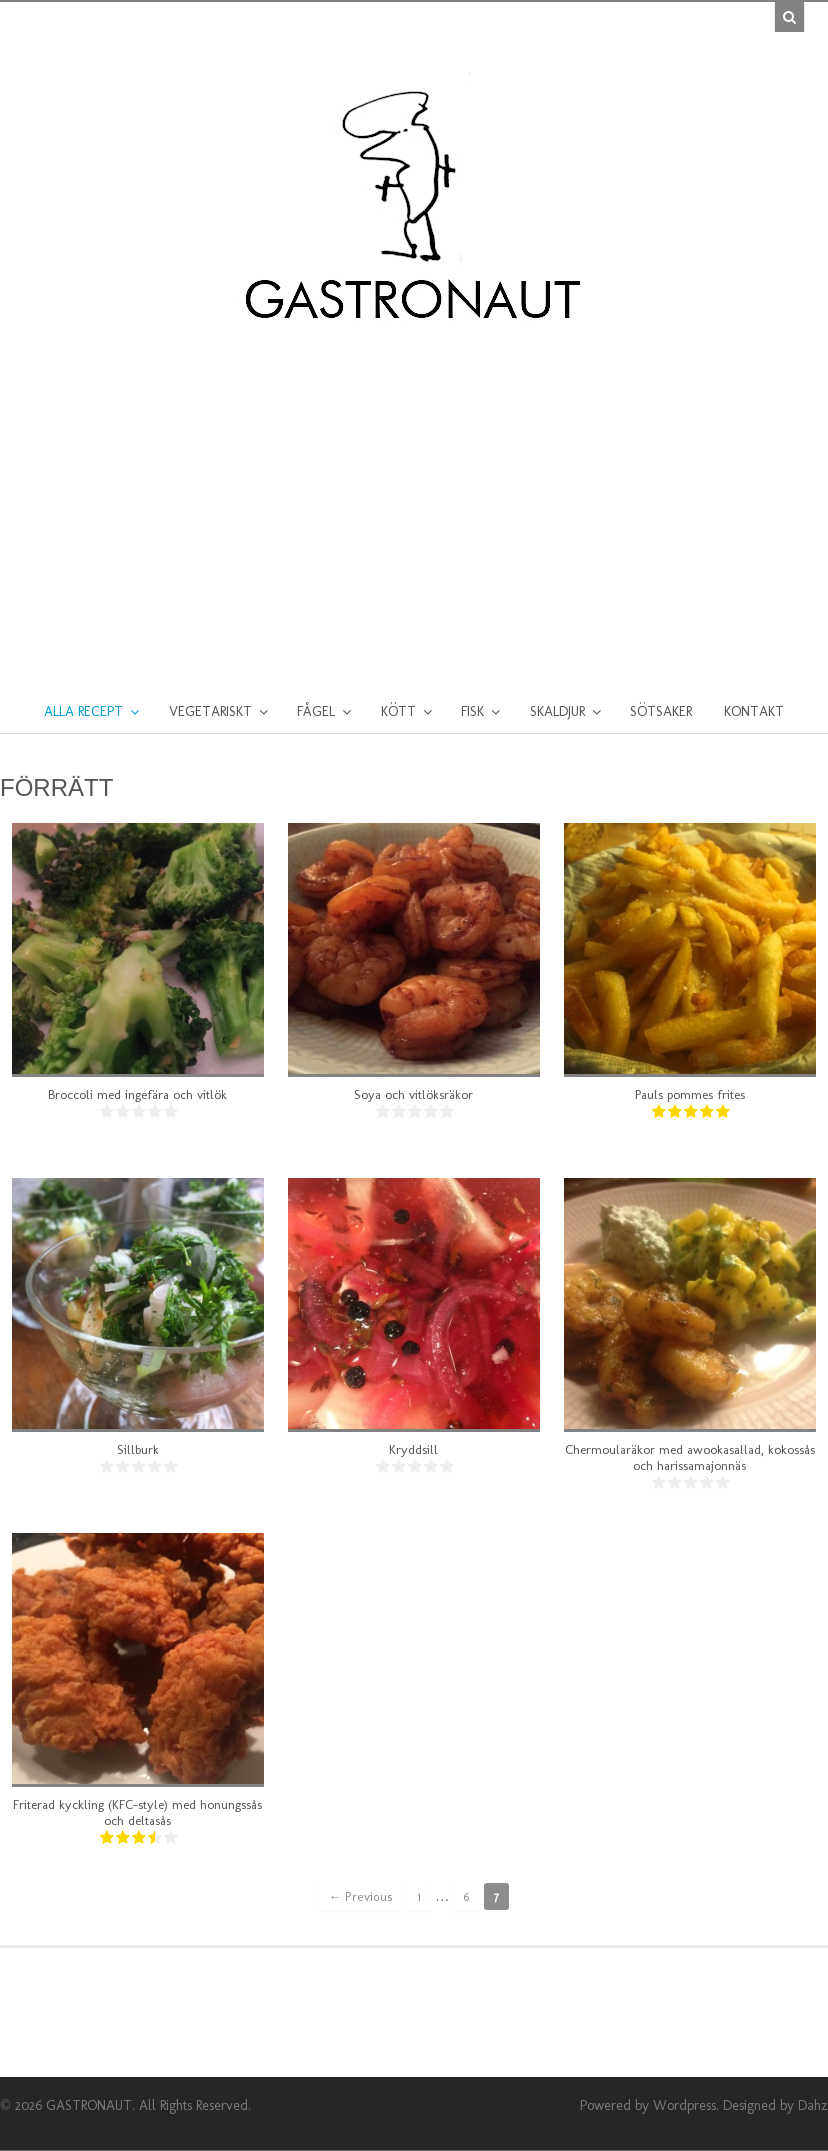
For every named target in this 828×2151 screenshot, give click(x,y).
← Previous (361, 1896)
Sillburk (138, 1449)
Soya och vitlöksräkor (413, 1094)
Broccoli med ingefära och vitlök (137, 1094)
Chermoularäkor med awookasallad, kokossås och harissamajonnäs (690, 1457)
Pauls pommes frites (690, 1094)
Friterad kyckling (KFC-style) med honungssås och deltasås (137, 1812)
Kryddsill (413, 1449)
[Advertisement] (414, 491)
